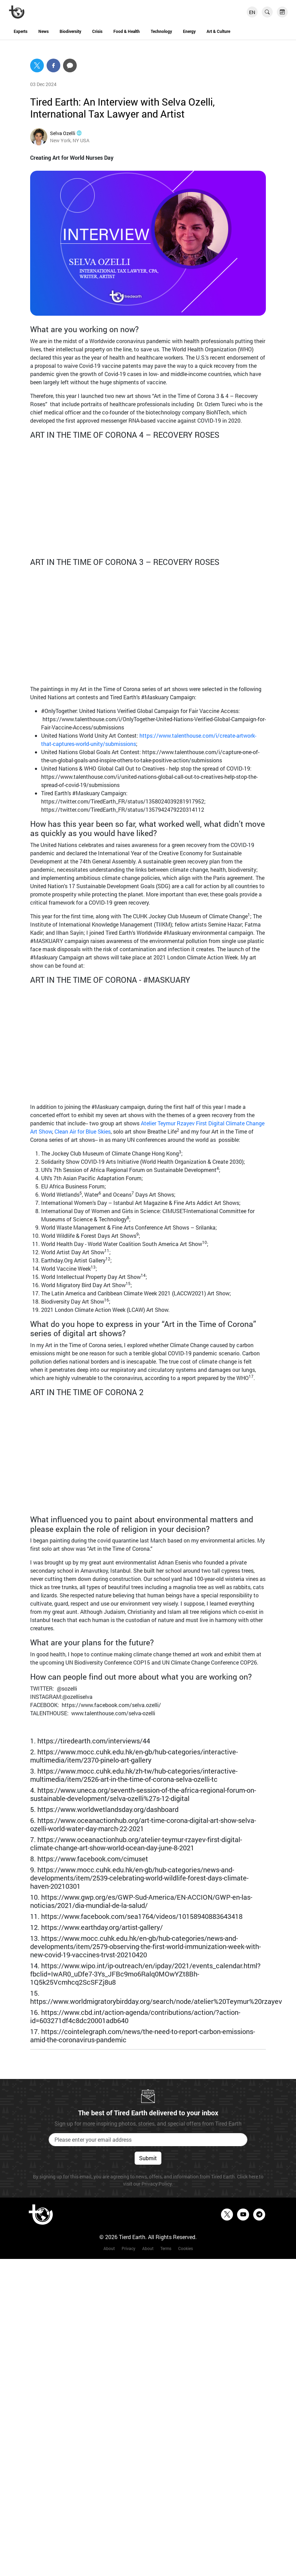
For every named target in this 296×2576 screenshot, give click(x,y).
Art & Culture (218, 31)
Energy (189, 31)
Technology (161, 31)
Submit (148, 2158)
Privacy (128, 2248)
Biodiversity (70, 31)
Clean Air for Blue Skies (82, 1131)
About (109, 2248)
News (43, 31)
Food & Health (126, 31)
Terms (165, 2248)
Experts (20, 31)
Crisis (97, 31)
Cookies (185, 2248)
